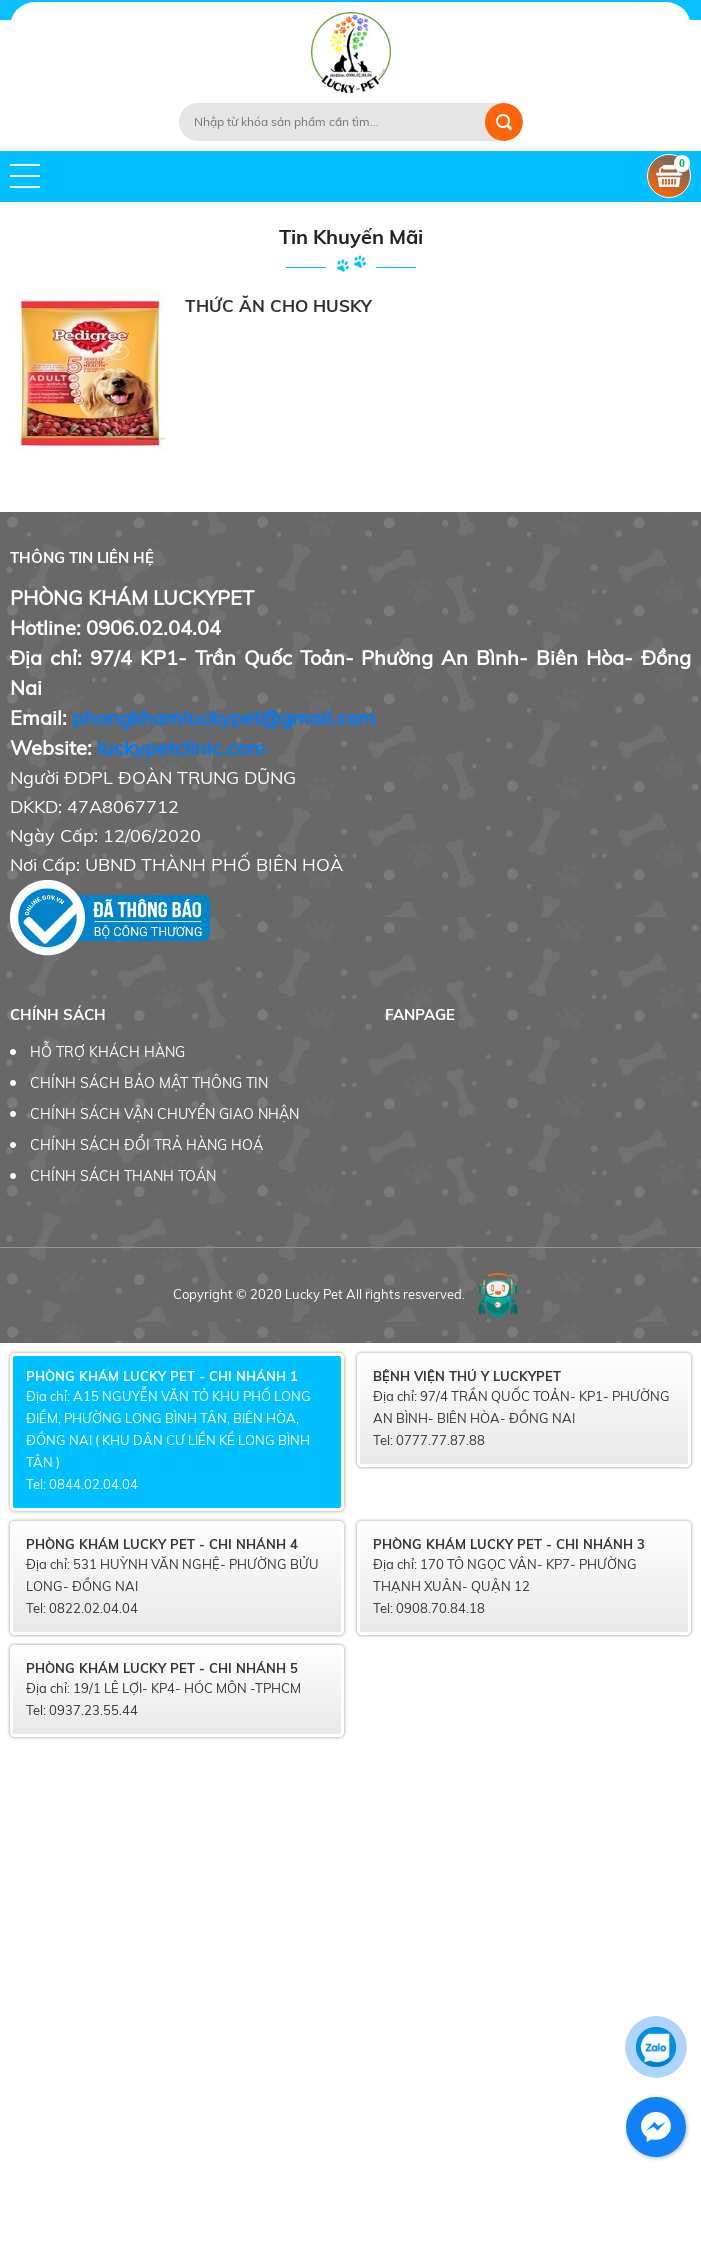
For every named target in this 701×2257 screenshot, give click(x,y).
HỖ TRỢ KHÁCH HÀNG (107, 1052)
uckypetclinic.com (184, 747)
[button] (25, 176)
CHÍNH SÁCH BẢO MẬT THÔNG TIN (149, 1083)
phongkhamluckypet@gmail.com (224, 717)
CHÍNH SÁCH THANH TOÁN (123, 1176)
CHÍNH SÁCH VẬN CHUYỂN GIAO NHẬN (164, 1114)
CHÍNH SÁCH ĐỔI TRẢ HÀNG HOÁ (146, 1145)
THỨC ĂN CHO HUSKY (278, 305)
